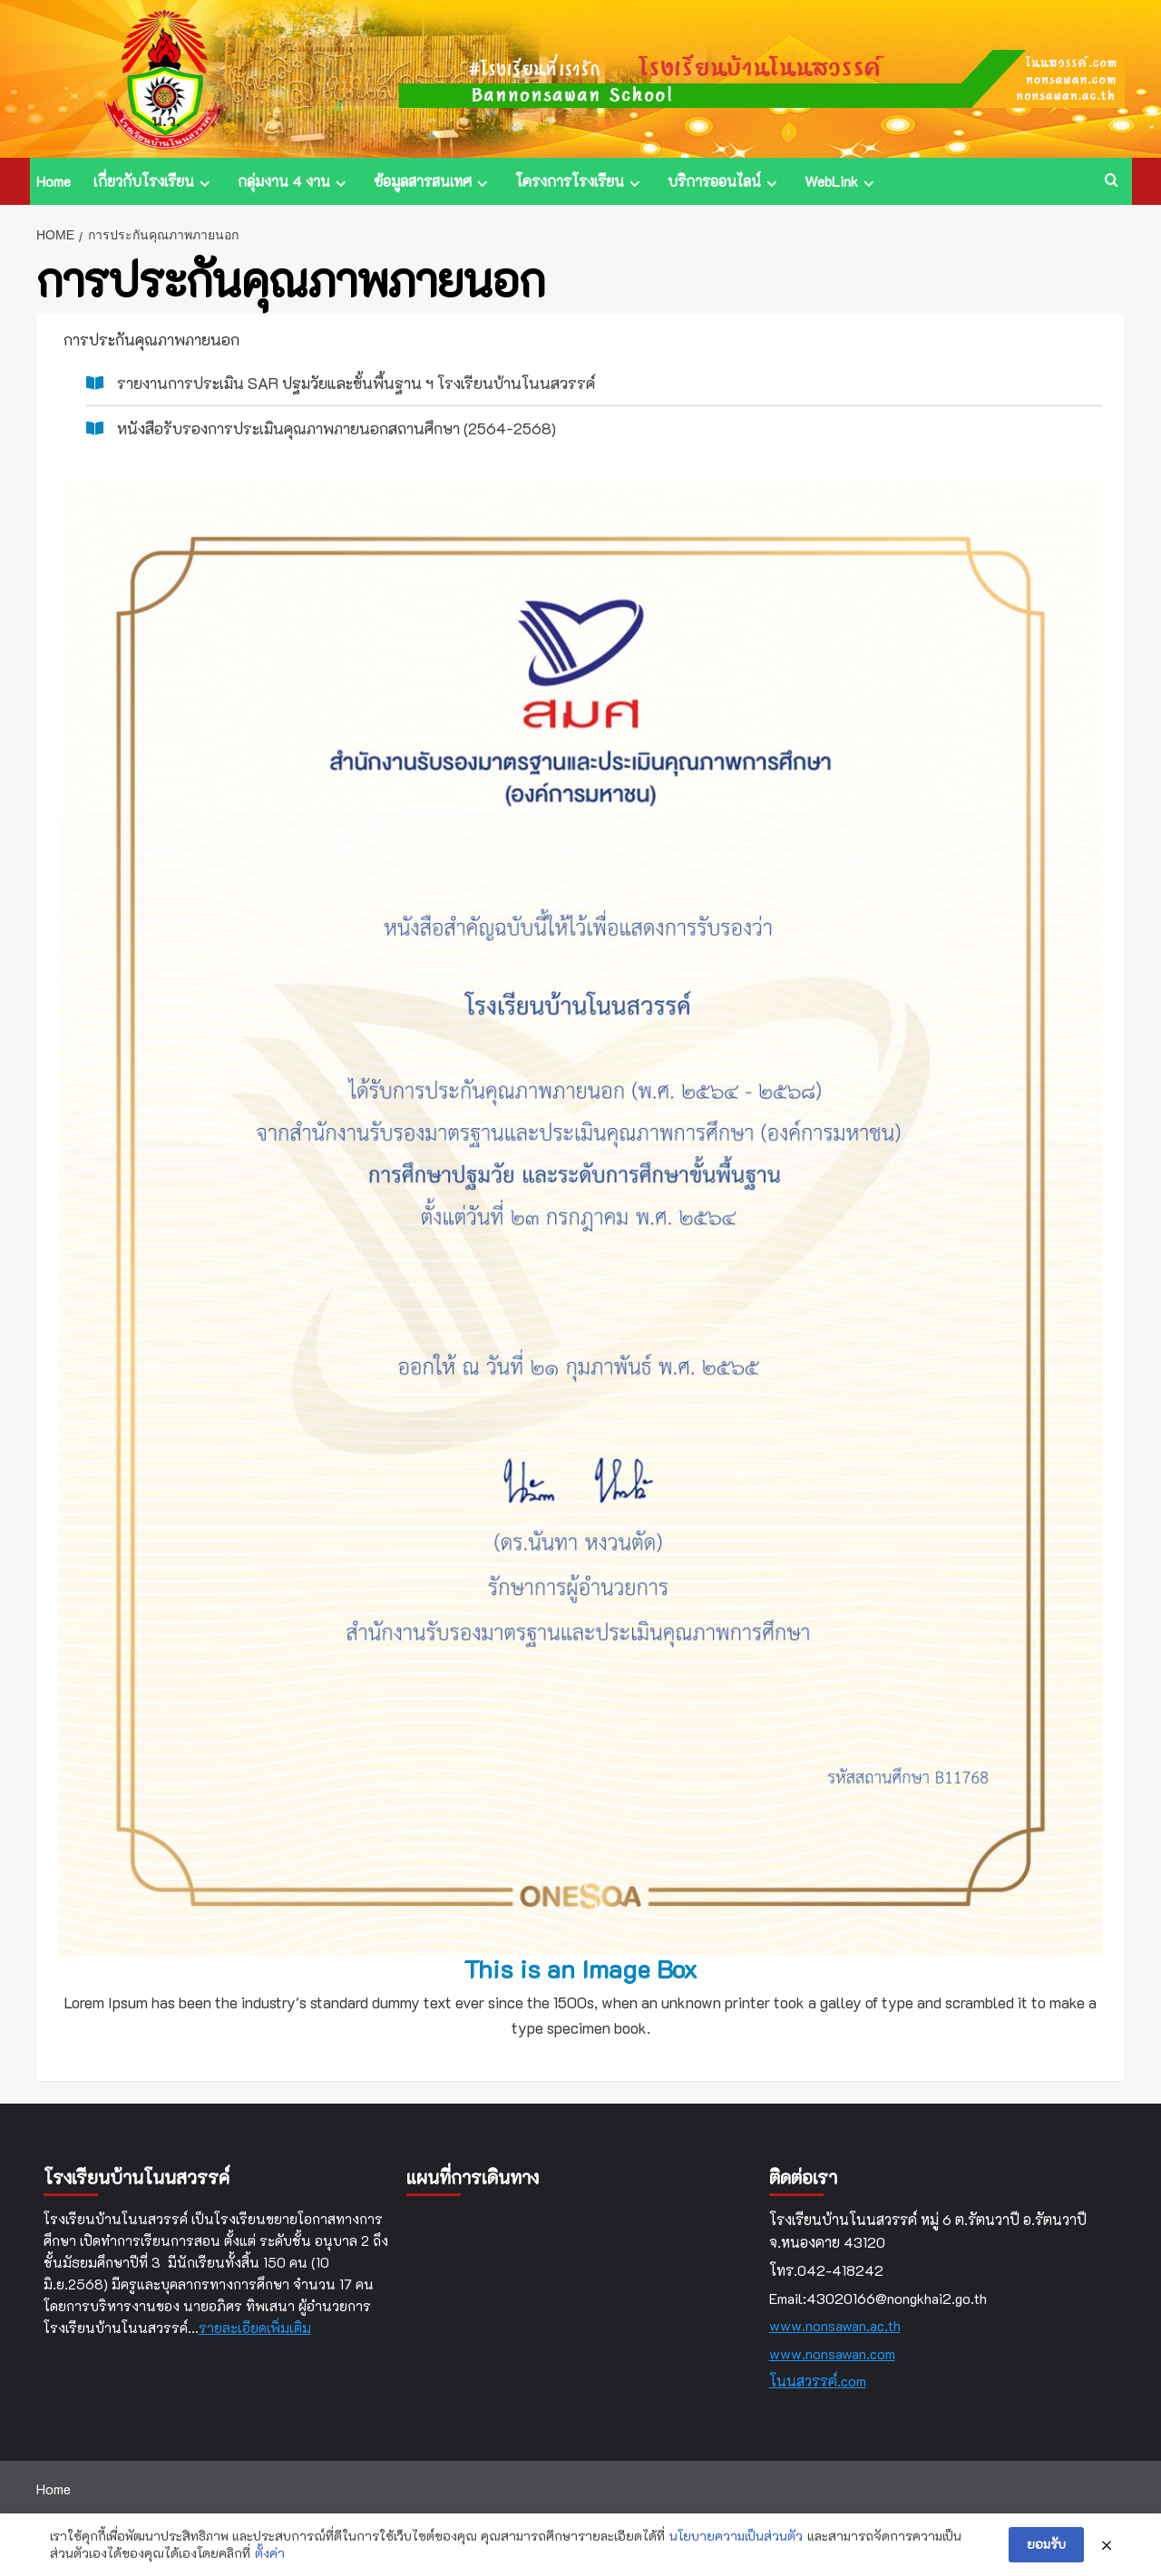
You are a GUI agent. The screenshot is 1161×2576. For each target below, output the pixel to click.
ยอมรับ (1046, 2543)
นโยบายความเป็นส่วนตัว (736, 2535)
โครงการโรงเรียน (580, 181)
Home (53, 180)
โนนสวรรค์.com (817, 2380)
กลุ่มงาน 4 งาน (294, 181)
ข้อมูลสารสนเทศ (433, 181)
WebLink (842, 181)
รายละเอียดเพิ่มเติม (255, 2327)
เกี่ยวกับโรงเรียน (154, 181)
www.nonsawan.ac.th (835, 2325)
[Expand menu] (204, 183)
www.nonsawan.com (832, 2353)
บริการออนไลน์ (725, 181)
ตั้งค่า (270, 2552)
